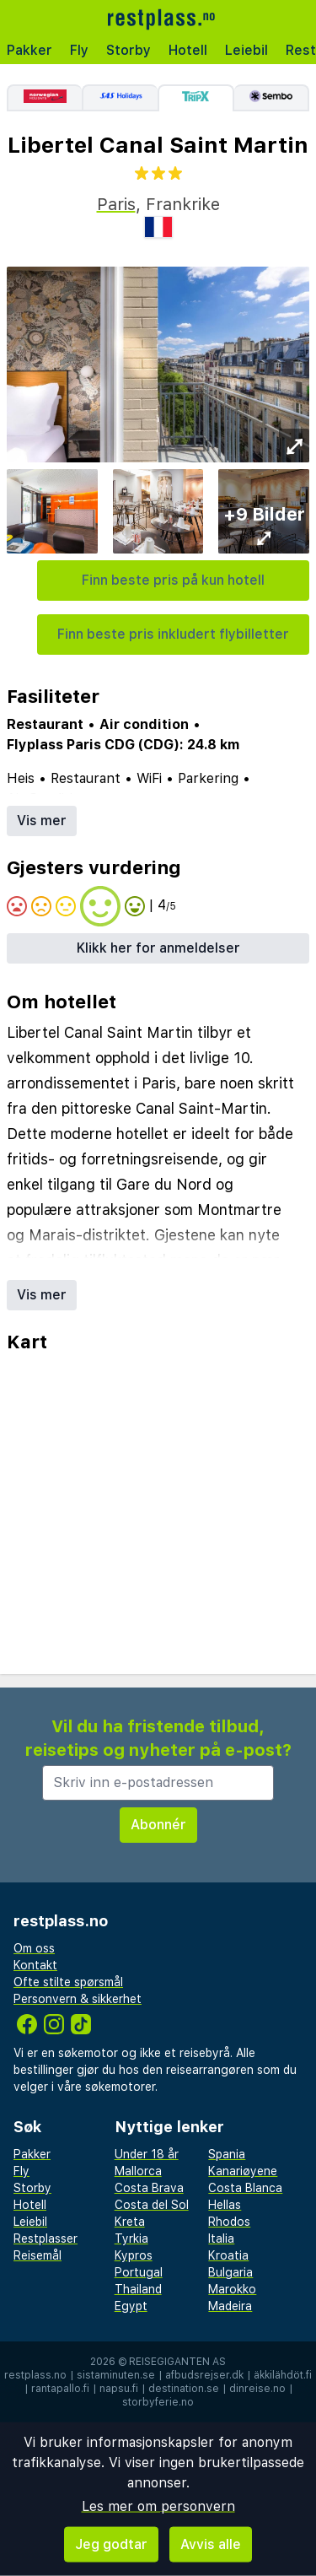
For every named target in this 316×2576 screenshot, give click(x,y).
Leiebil (246, 50)
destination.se (183, 2389)
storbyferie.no (158, 2402)
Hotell (188, 50)
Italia (221, 2238)
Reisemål (37, 2255)
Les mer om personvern (158, 2506)
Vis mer (42, 821)
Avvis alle (210, 2544)
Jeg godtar (111, 2544)
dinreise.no (257, 2389)
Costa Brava (149, 2188)
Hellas (224, 2204)
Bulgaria (230, 2272)
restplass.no (35, 2375)
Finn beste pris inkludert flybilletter (173, 634)
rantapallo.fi (60, 2389)
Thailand (138, 2289)
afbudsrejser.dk (204, 2375)
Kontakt (35, 1965)
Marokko (232, 2289)
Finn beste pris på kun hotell (173, 580)
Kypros (134, 2255)
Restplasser (45, 2238)
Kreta (130, 2221)
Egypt (131, 2306)
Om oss (34, 1948)
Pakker (29, 50)
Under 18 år (147, 2154)
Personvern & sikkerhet (77, 1999)
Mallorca (138, 2171)
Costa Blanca (245, 2188)
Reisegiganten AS (177, 2362)
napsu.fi (118, 2389)
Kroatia (228, 2255)
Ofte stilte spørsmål (68, 1982)
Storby (128, 50)
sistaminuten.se (116, 2375)
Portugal (139, 2272)
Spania (226, 2154)
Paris (116, 204)
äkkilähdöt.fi (283, 2375)
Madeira (230, 2306)
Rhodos (229, 2221)
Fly (79, 50)
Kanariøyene (242, 2171)
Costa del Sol (152, 2204)
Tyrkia (131, 2238)
